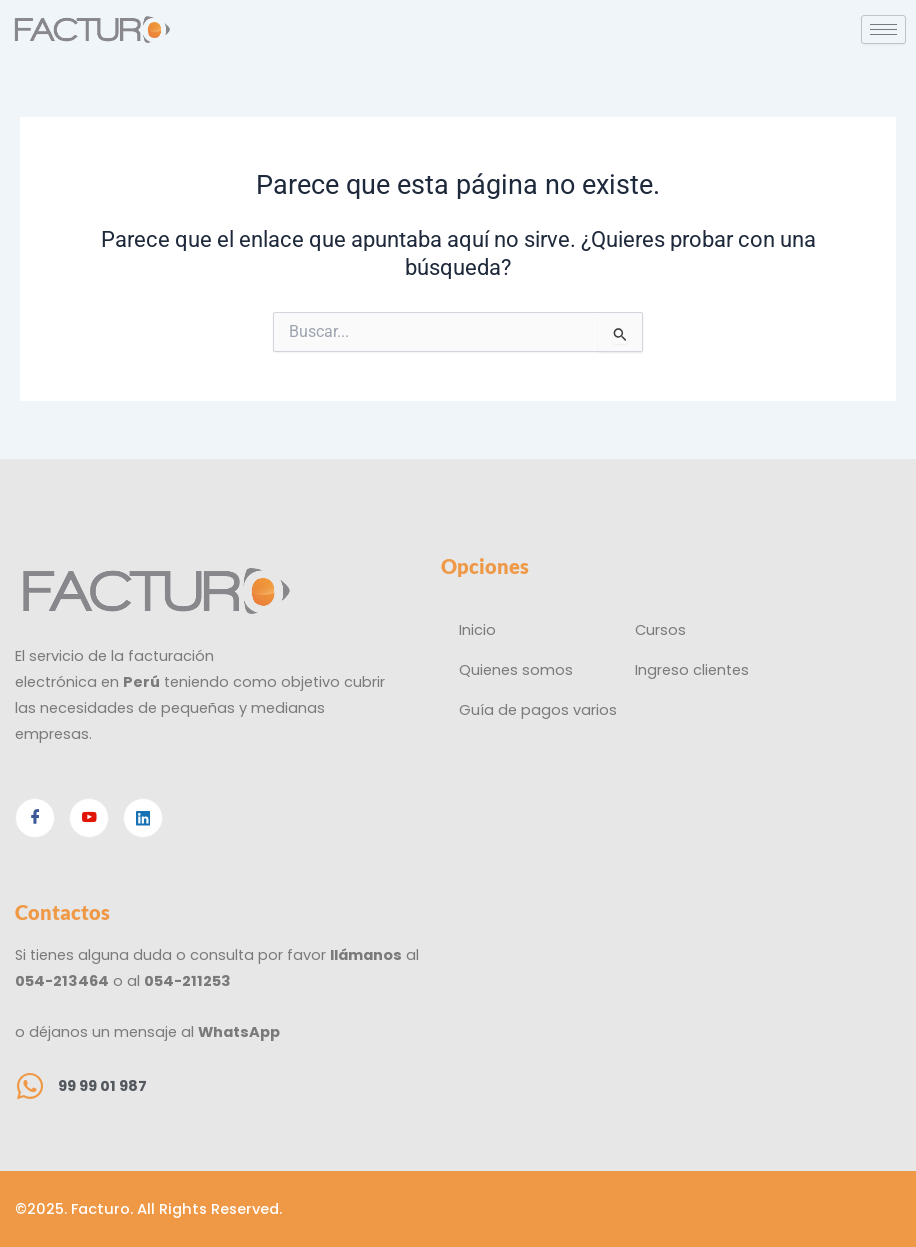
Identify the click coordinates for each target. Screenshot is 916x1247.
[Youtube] (89, 818)
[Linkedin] (143, 818)
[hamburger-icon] (883, 29)
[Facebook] (35, 818)
